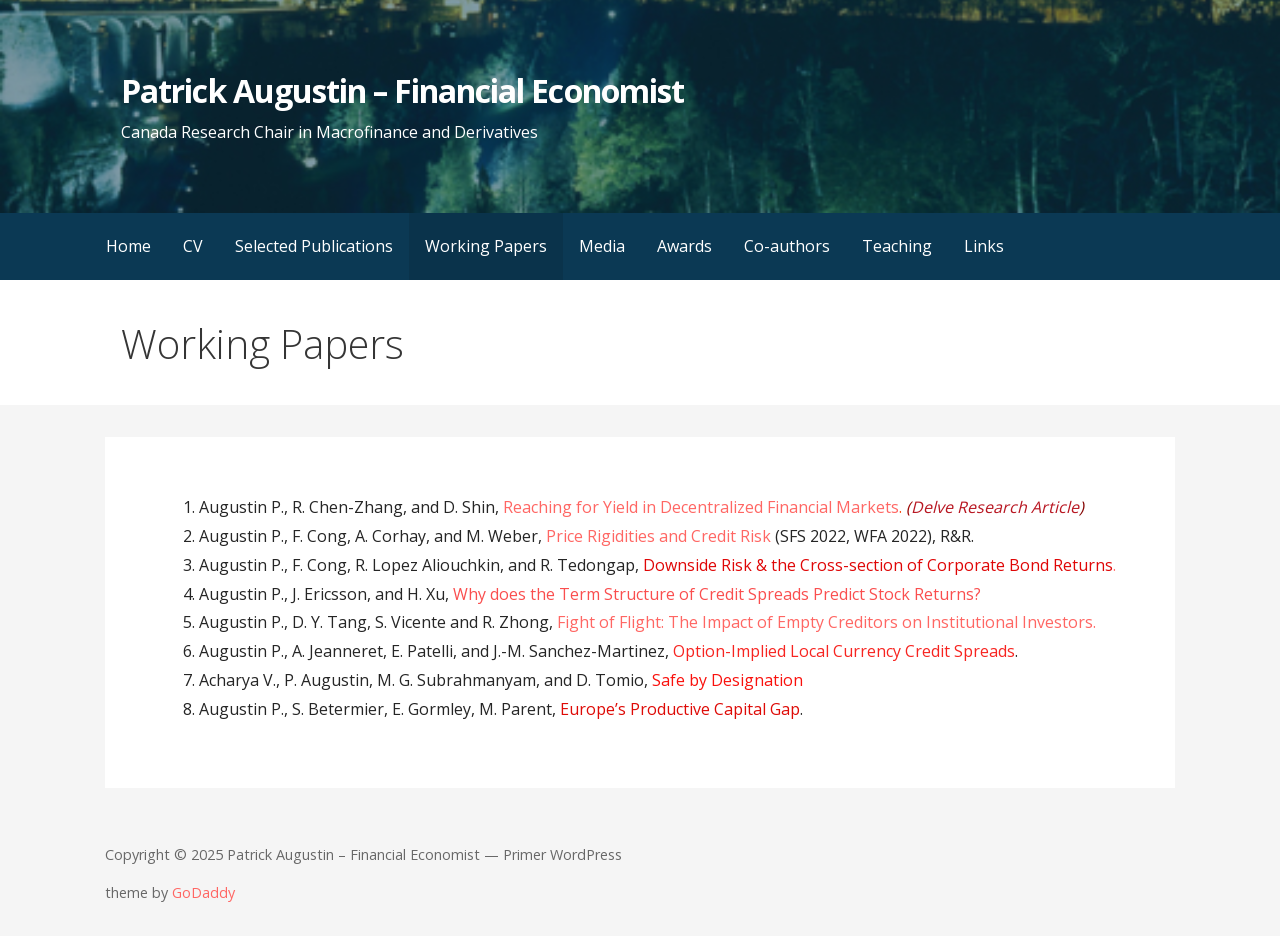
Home (128, 246)
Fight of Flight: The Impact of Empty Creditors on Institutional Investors (825, 622)
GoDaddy (203, 892)
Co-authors (787, 246)
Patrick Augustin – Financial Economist (402, 90)
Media (602, 246)
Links (984, 246)
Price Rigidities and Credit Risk (658, 536)
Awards (684, 246)
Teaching (897, 246)
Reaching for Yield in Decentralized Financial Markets (701, 507)
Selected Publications (314, 246)
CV (193, 246)
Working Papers (486, 246)
